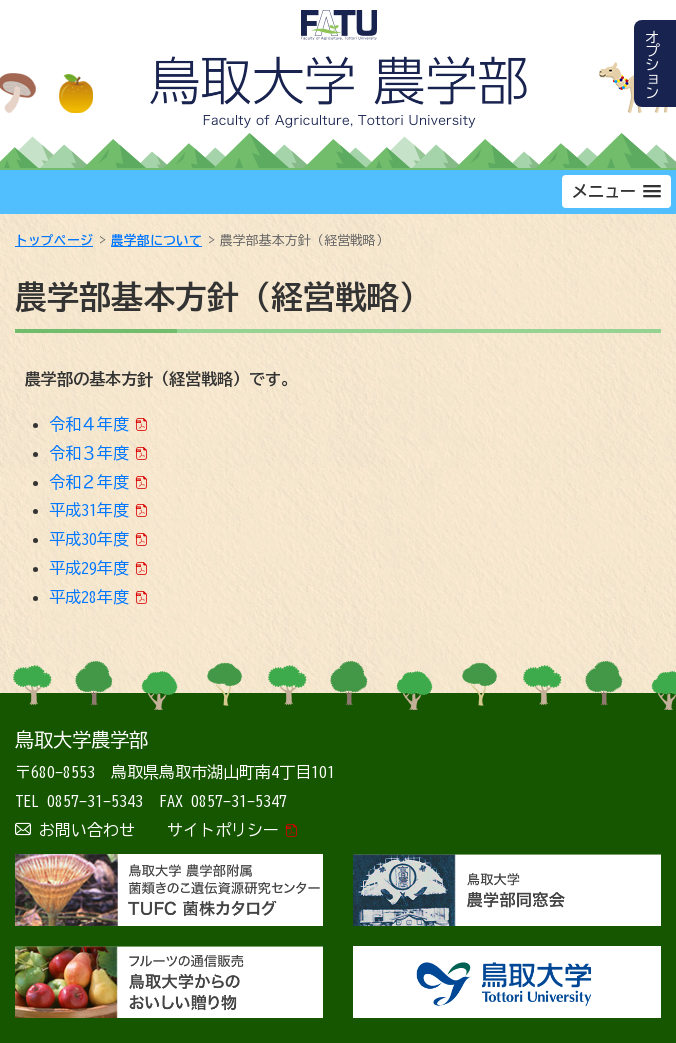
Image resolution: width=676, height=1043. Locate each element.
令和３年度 (89, 453)
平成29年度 (89, 568)
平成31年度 (89, 510)
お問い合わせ (87, 830)
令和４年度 (89, 424)
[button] (616, 191)
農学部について (156, 240)
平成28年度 (89, 597)
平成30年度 (89, 539)
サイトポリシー (223, 830)
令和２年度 (89, 482)
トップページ (54, 240)
